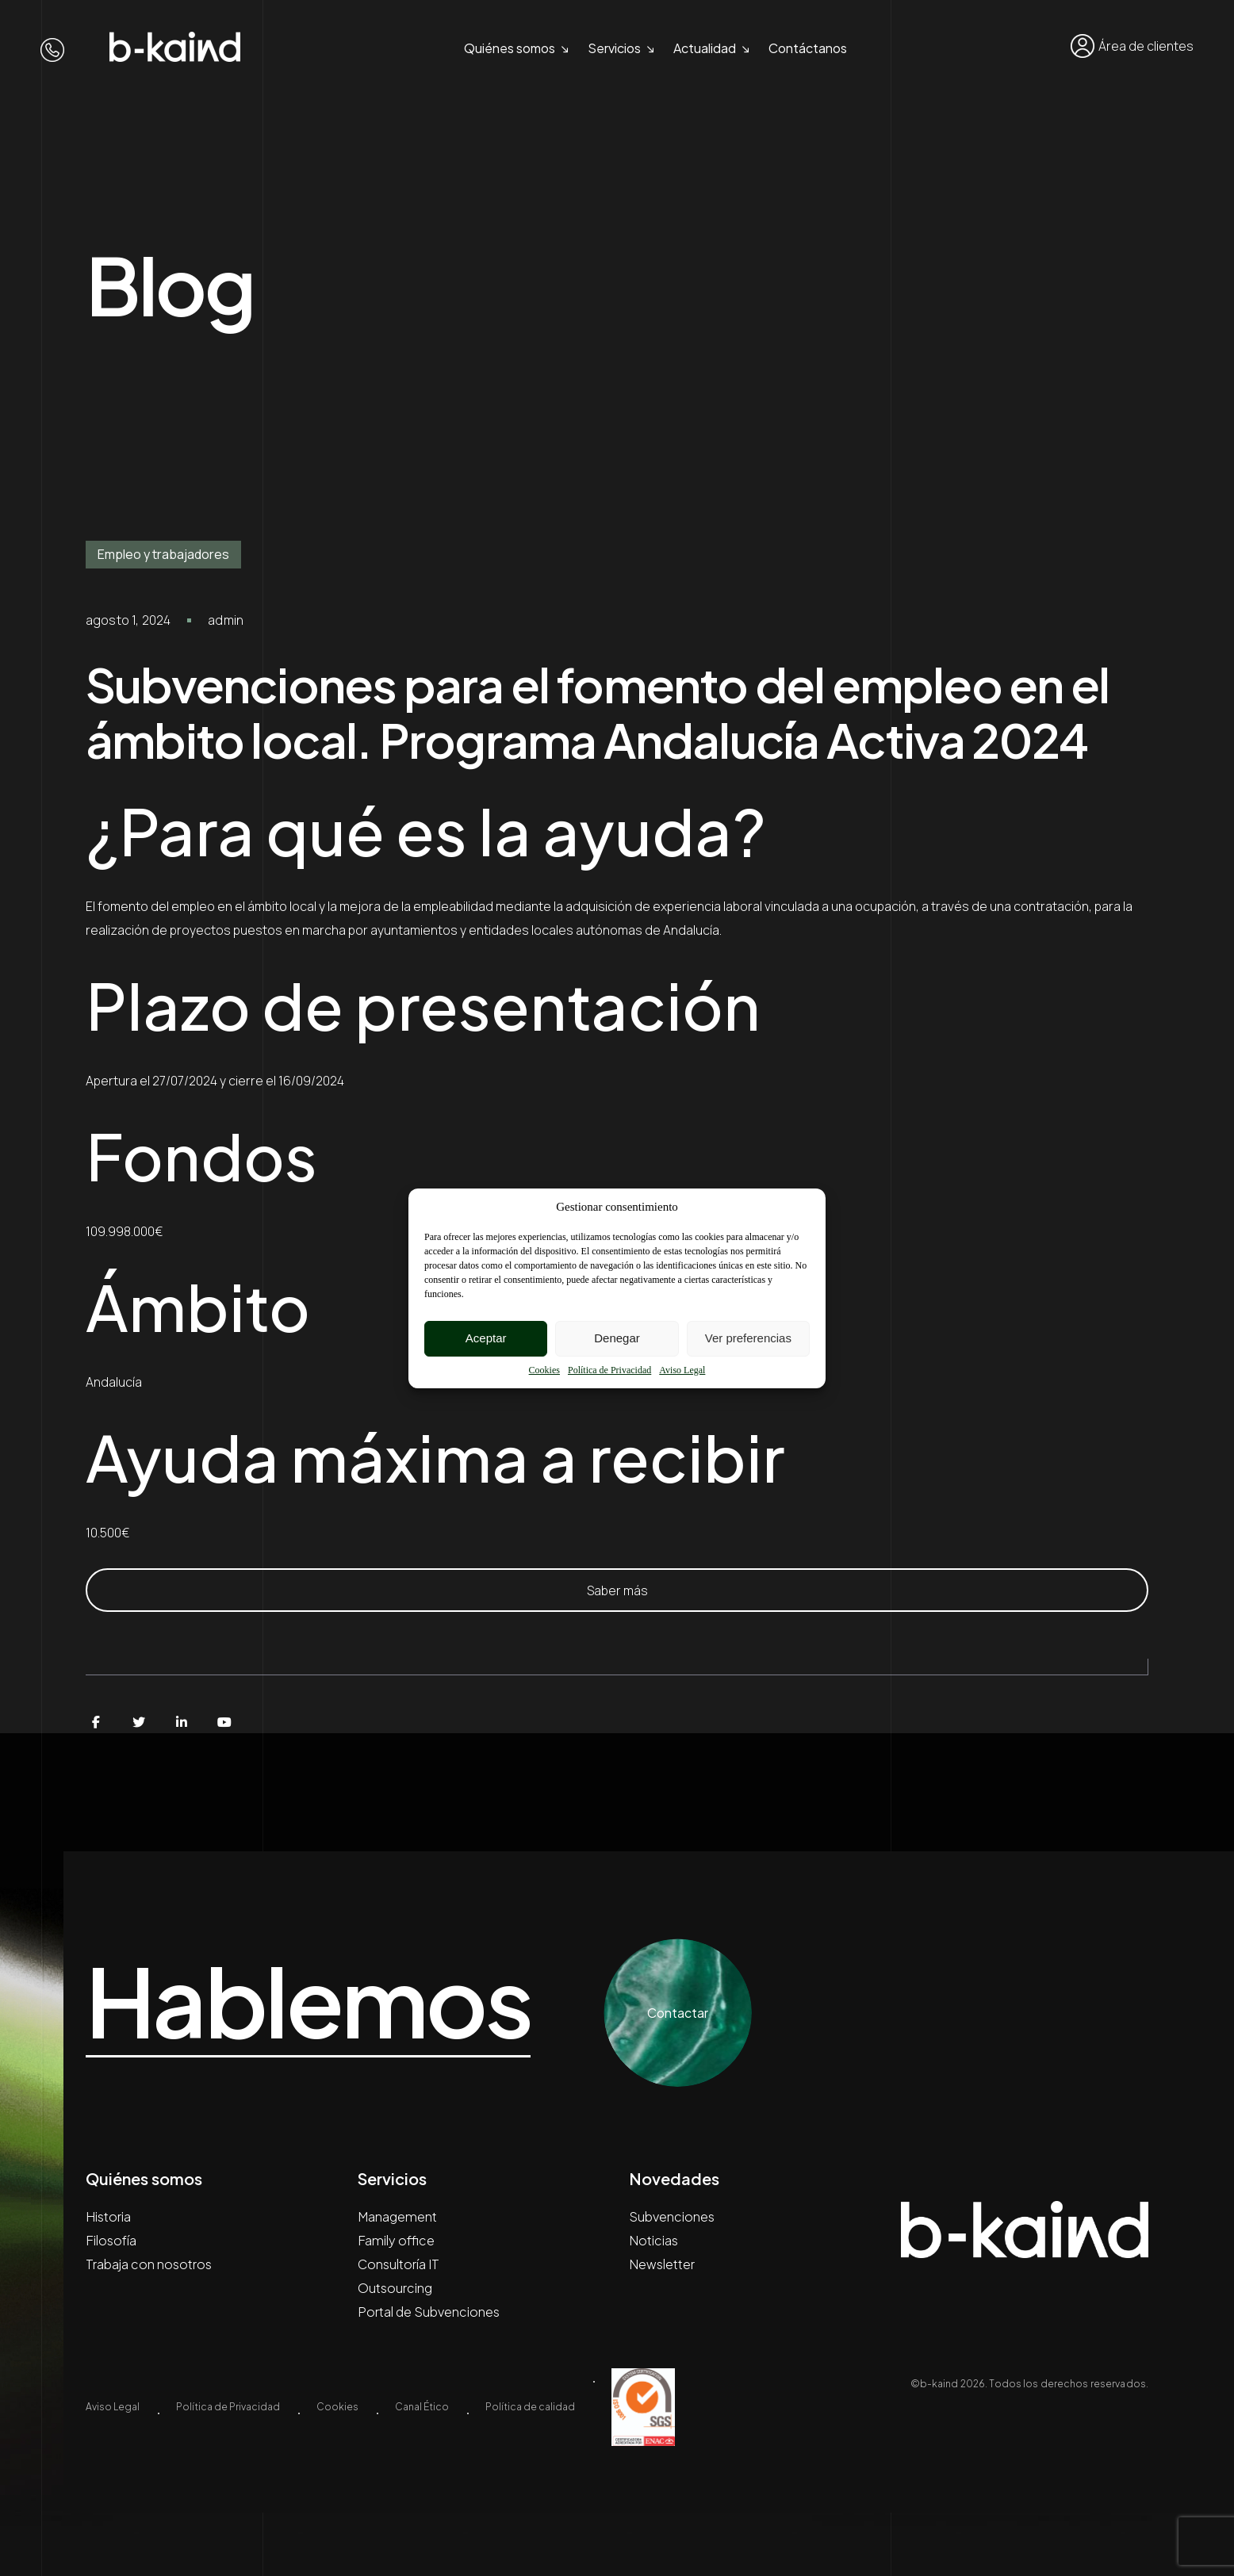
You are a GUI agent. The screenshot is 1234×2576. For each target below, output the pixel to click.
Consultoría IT (398, 2264)
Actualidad (704, 48)
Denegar (617, 1338)
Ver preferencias (748, 1338)
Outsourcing (395, 2287)
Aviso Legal (682, 1370)
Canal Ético (422, 2407)
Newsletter (662, 2264)
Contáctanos (807, 48)
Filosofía (111, 2240)
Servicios (614, 48)
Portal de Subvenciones (429, 2311)
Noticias (653, 2240)
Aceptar (486, 1338)
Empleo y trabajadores (163, 554)
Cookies (544, 1370)
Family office (396, 2240)
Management (397, 2216)
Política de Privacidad (609, 1370)
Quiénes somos (509, 48)
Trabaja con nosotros (149, 2264)
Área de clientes (1132, 46)
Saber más (617, 1590)
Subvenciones (672, 2216)
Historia (108, 2216)
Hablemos (308, 2000)
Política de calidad (530, 2407)
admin (225, 620)
